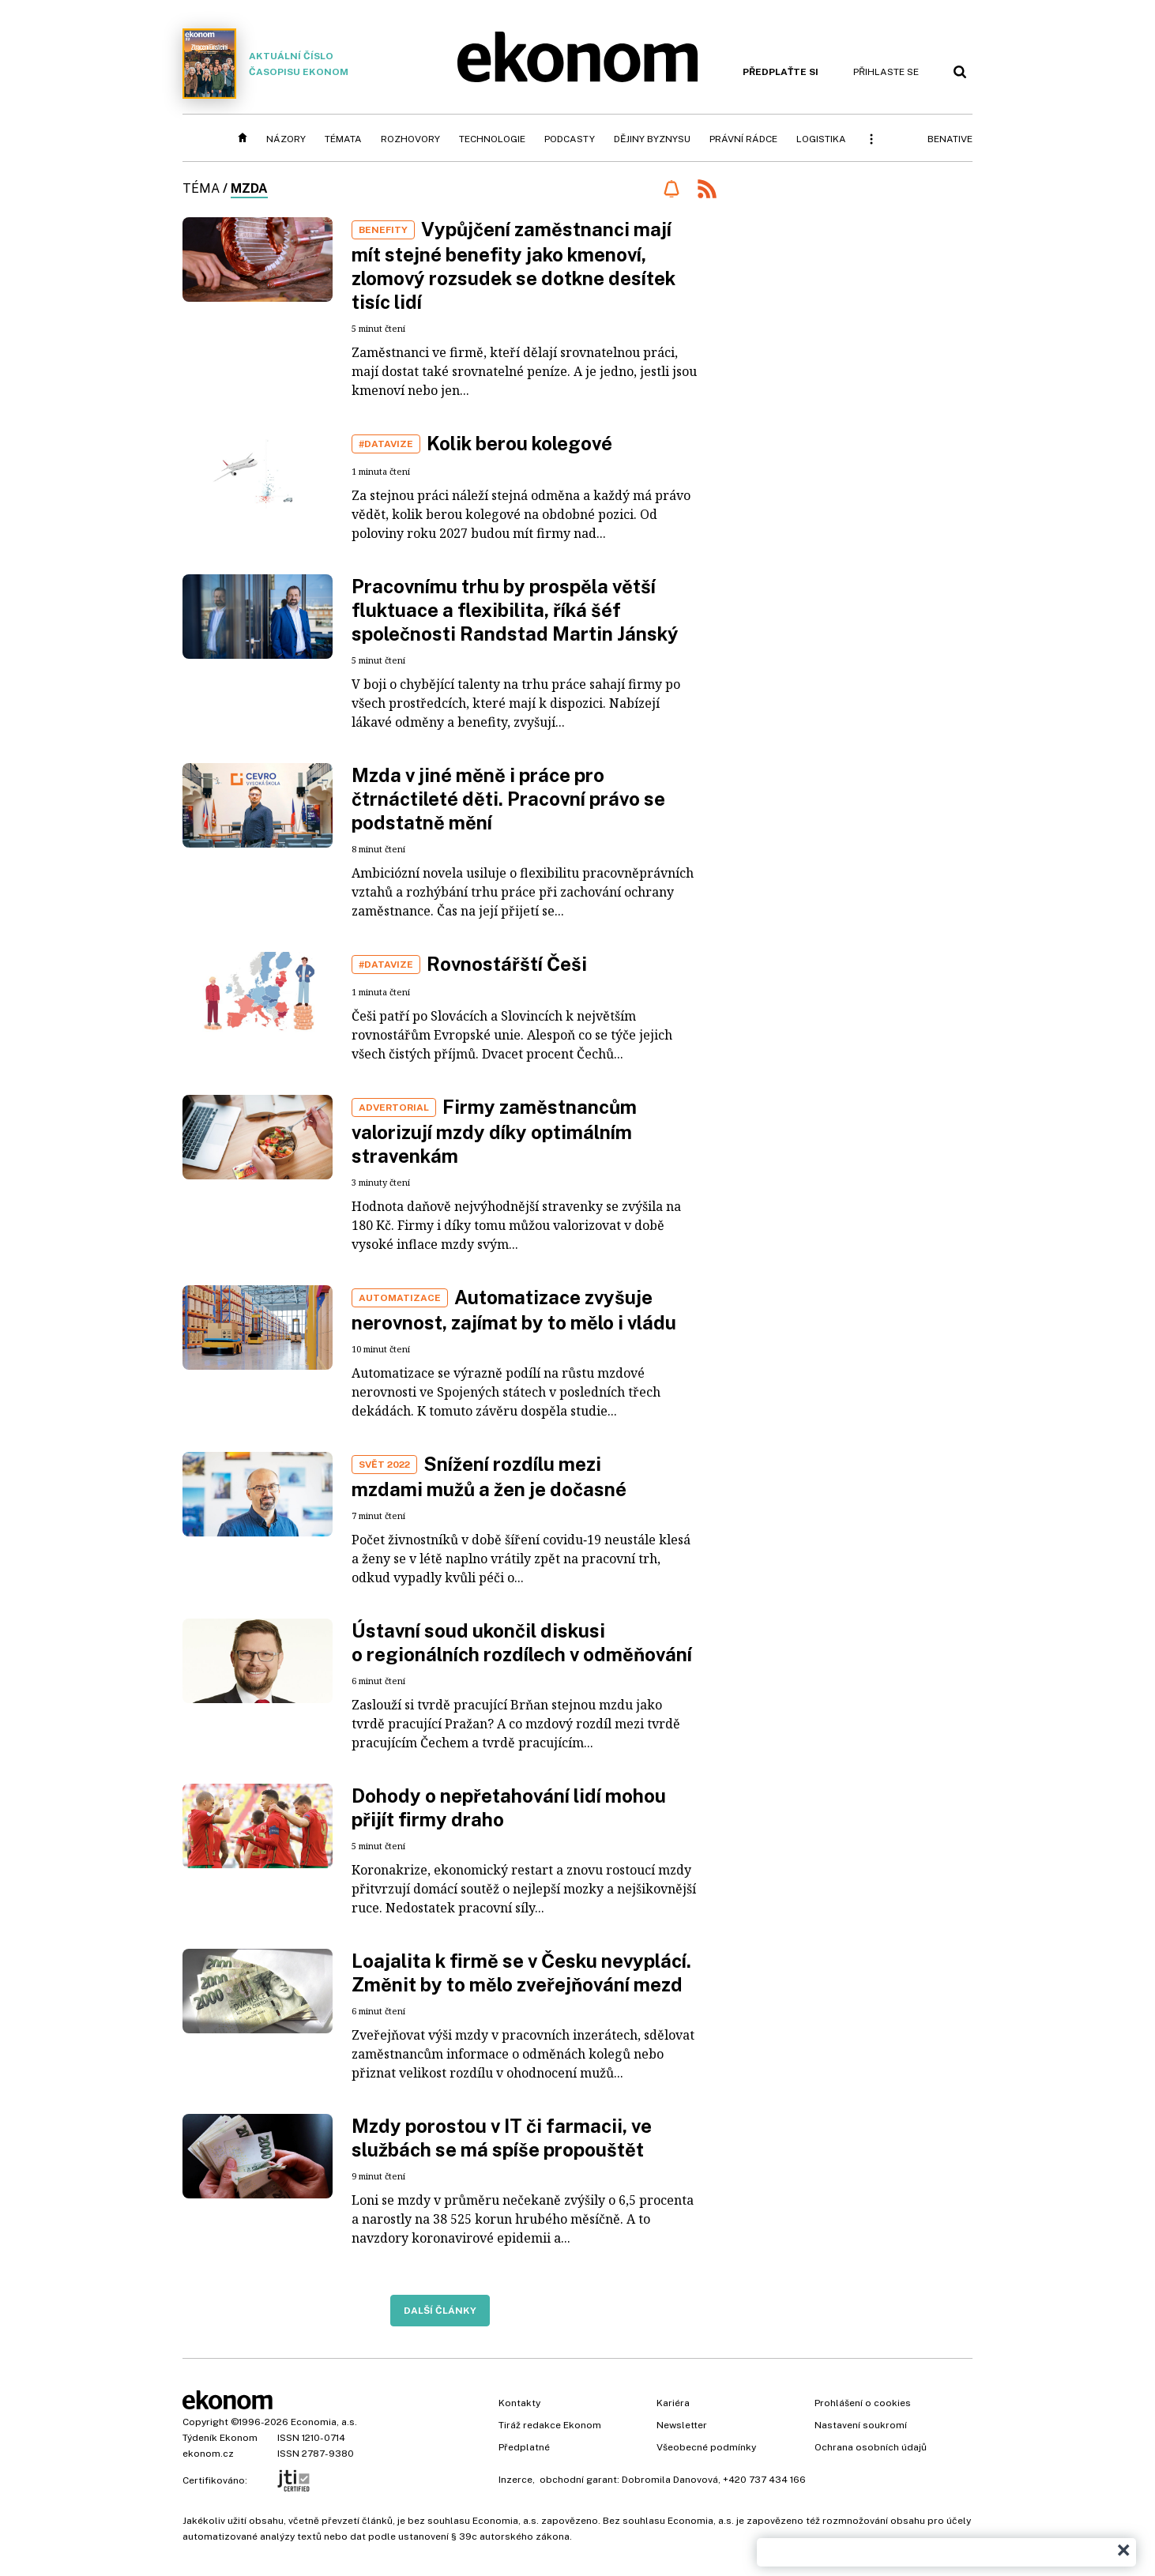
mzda (249, 188)
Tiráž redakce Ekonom (549, 2425)
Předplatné (524, 2447)
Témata (343, 139)
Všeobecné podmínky (706, 2447)
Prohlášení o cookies (863, 2403)
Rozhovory (410, 139)
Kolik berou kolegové (519, 443)
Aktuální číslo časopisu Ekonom (265, 63)
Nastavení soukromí (861, 2425)
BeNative (950, 139)
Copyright (205, 2421)
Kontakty (519, 2403)
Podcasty (569, 139)
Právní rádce (743, 139)
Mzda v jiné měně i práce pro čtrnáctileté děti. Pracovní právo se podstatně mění (508, 798)
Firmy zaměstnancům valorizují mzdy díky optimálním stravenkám (494, 1131)
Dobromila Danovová (670, 2479)
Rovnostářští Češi (507, 964)
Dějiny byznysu (652, 139)
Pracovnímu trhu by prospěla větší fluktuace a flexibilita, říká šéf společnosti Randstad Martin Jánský (515, 610)
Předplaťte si (780, 71)
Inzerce (515, 2479)
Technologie (492, 139)
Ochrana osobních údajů (871, 2447)
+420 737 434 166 (764, 2479)
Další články (440, 2310)
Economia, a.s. (324, 2421)
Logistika (821, 139)
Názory (286, 139)
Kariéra (673, 2403)
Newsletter (682, 2425)
